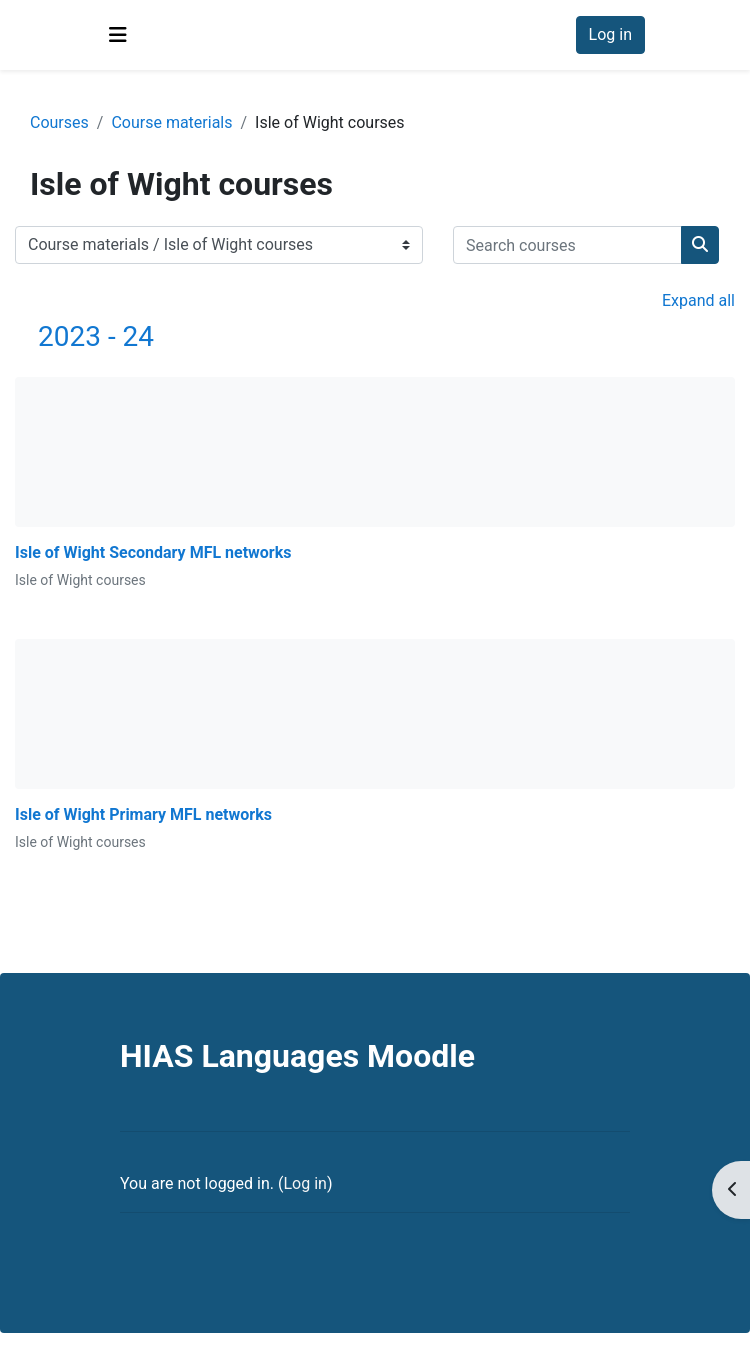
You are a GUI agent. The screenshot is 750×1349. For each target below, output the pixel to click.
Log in (610, 34)
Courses (59, 122)
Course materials (171, 122)
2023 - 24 (96, 336)
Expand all (698, 300)
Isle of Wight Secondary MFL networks (153, 552)
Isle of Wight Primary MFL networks (143, 814)
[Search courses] (567, 245)
